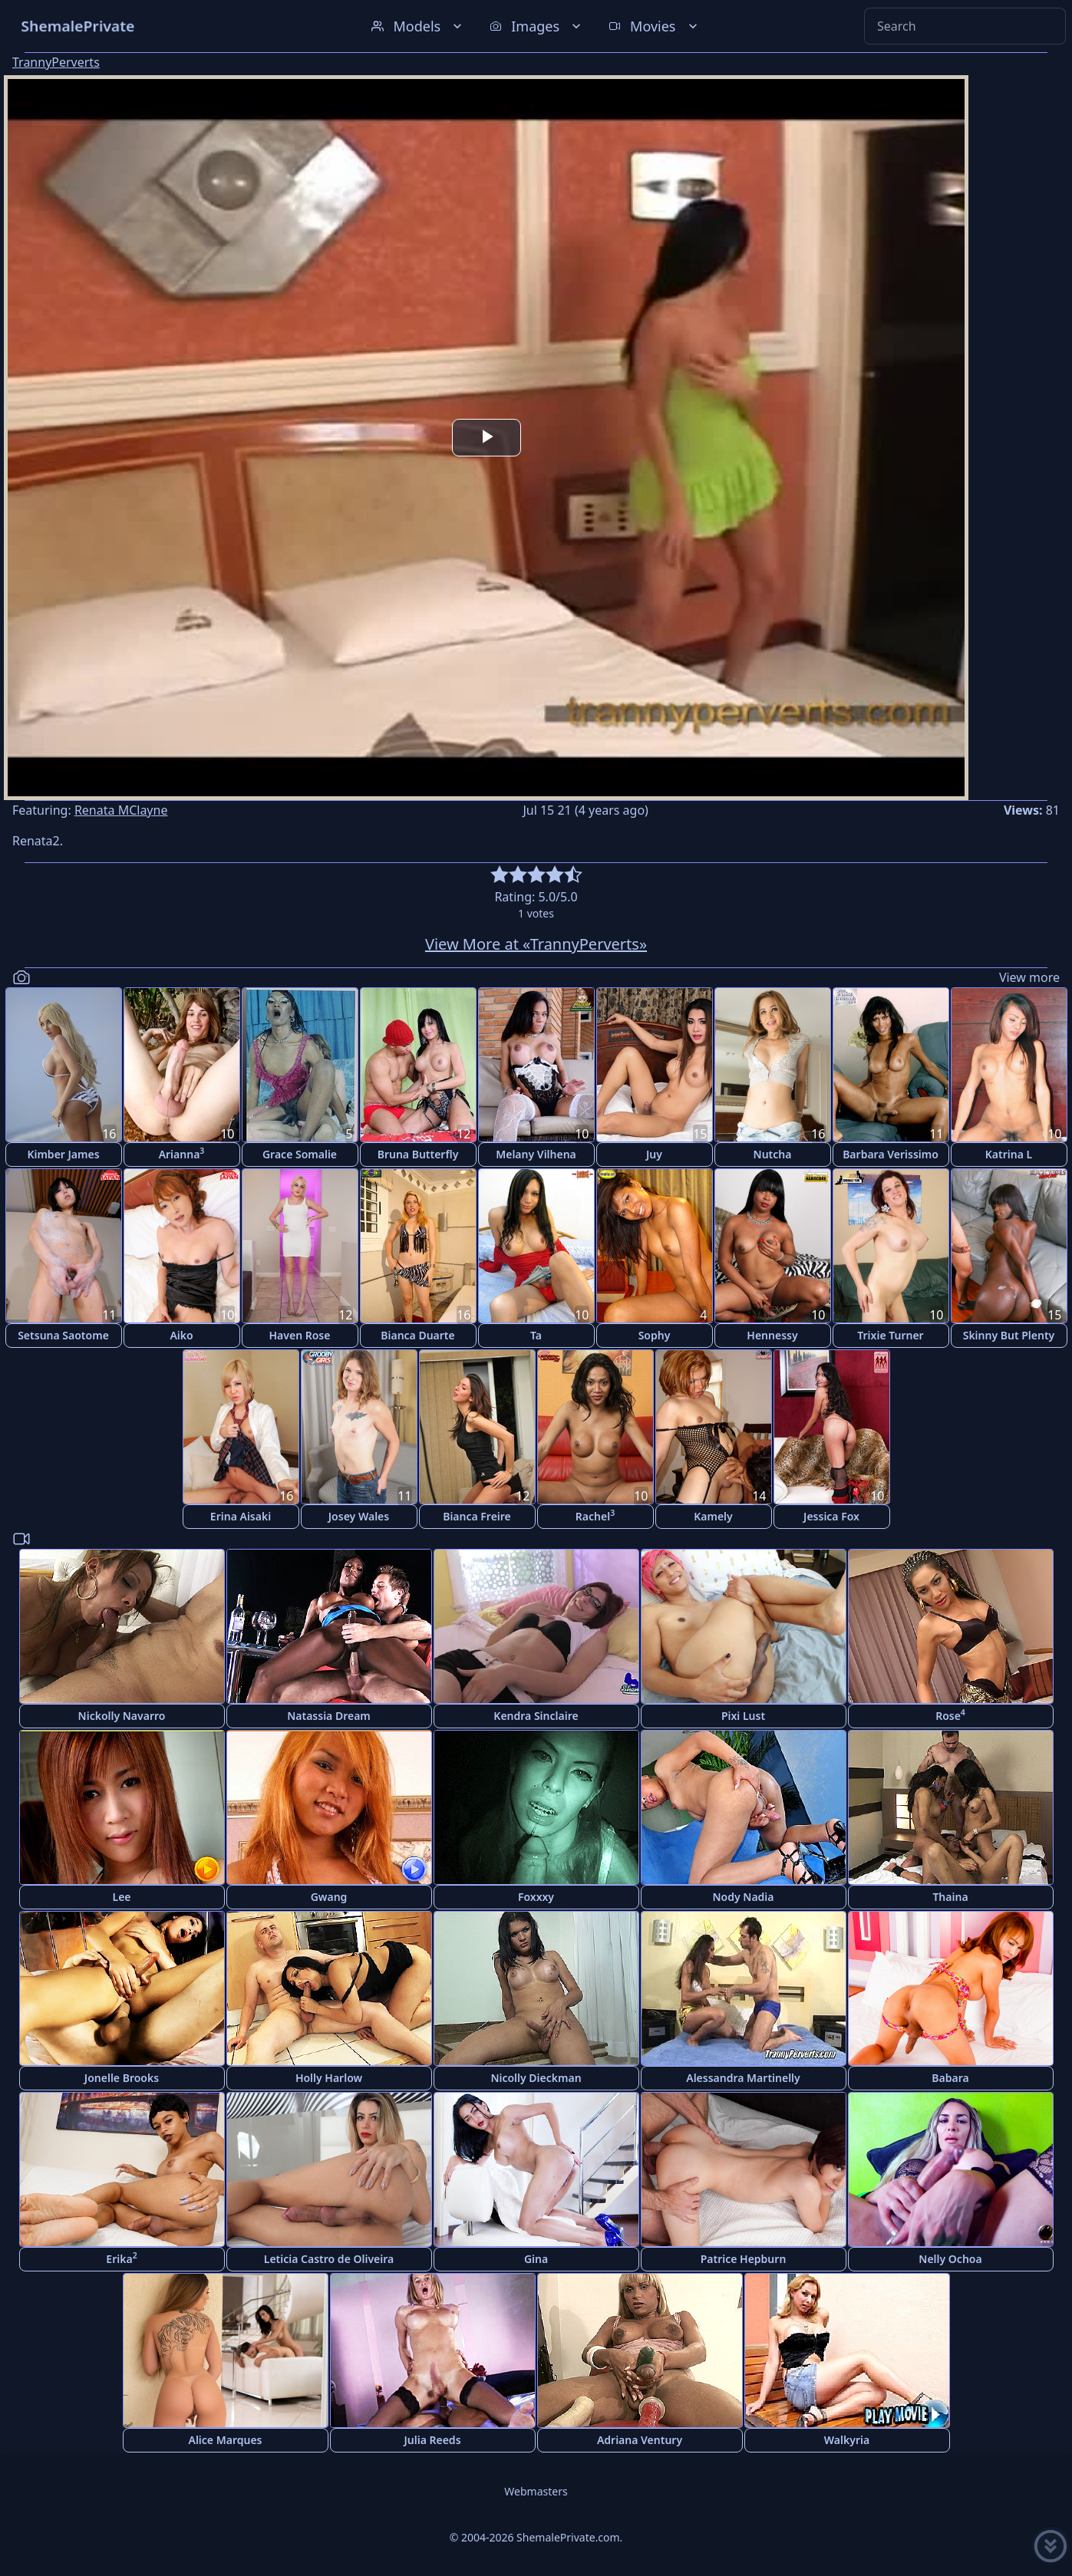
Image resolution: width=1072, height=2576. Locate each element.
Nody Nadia (742, 1896)
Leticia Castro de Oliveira (329, 2259)
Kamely (713, 1516)
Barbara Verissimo (890, 1154)
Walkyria (846, 2440)
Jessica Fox (831, 1516)
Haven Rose (300, 1335)
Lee (121, 1896)
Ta (536, 1335)
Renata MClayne (121, 810)
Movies (654, 26)
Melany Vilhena (536, 1154)
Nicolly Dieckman (535, 2077)
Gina (536, 2259)
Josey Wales (358, 1516)
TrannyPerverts (56, 62)
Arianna (182, 1153)
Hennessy (772, 1335)
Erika (121, 2258)
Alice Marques (225, 2440)
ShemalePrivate (78, 25)
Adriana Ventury (639, 2440)
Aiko (181, 1335)
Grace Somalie (299, 1154)
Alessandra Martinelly (743, 2077)
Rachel (595, 1515)
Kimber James (63, 1154)
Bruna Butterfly (418, 1154)
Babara (950, 2077)
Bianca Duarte (418, 1335)
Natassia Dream (329, 1715)
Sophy (654, 1335)
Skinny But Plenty (1009, 1335)
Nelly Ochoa (950, 2259)
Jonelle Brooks (121, 2077)
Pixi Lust (743, 1715)
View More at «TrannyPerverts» (536, 944)
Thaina (950, 1896)
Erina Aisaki (240, 1516)
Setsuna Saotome (63, 1335)
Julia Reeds (432, 2440)
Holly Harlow (328, 2077)
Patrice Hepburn (744, 2259)
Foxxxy (536, 1896)
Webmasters (535, 2491)
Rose (950, 1715)
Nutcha (773, 1154)
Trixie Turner (890, 1335)
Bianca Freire (477, 1516)
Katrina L (1008, 1154)
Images (537, 26)
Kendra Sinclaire (535, 1715)
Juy (654, 1154)
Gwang (329, 1896)
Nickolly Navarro (122, 1715)
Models (418, 26)
